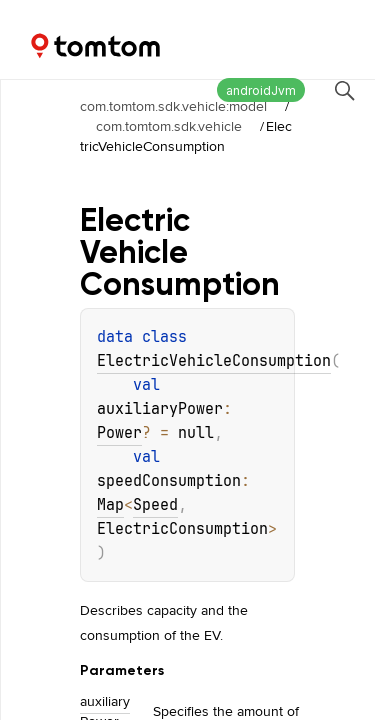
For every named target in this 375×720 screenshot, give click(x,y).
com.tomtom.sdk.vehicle (169, 126)
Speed (155, 505)
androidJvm (261, 90)
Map (110, 505)
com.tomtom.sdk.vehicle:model (173, 106)
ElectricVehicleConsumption (214, 361)
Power (119, 433)
